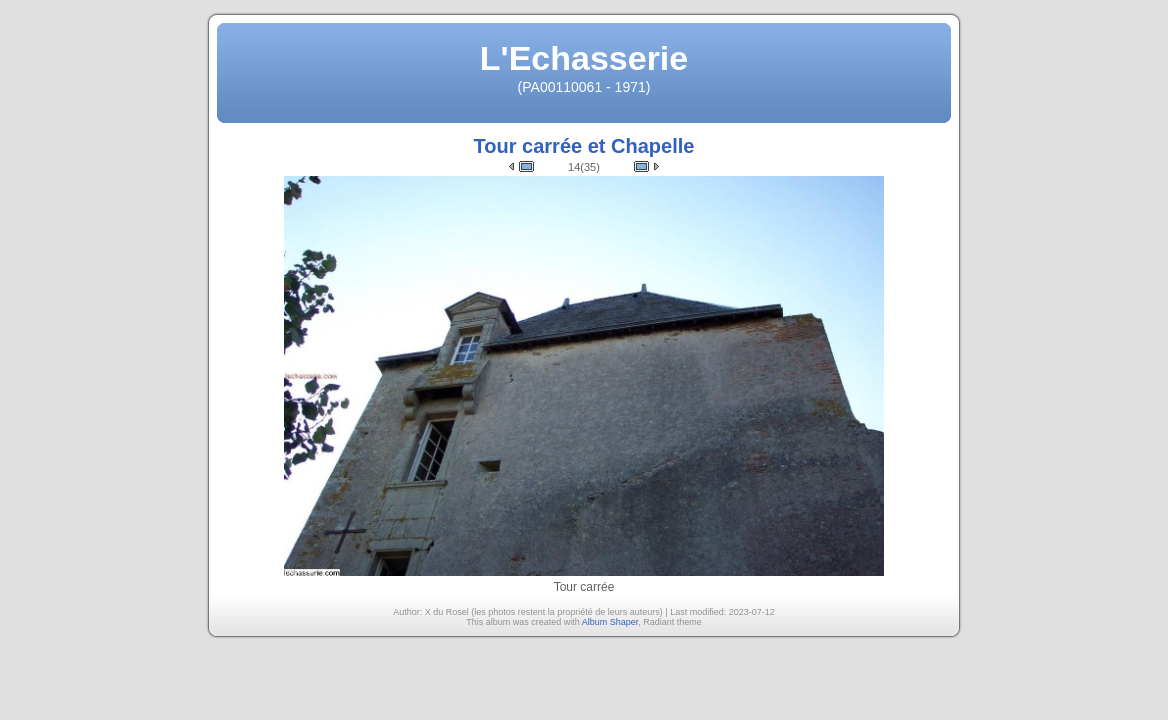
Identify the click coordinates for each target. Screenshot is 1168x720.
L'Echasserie (584, 58)
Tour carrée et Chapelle (584, 146)
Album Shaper (610, 622)
